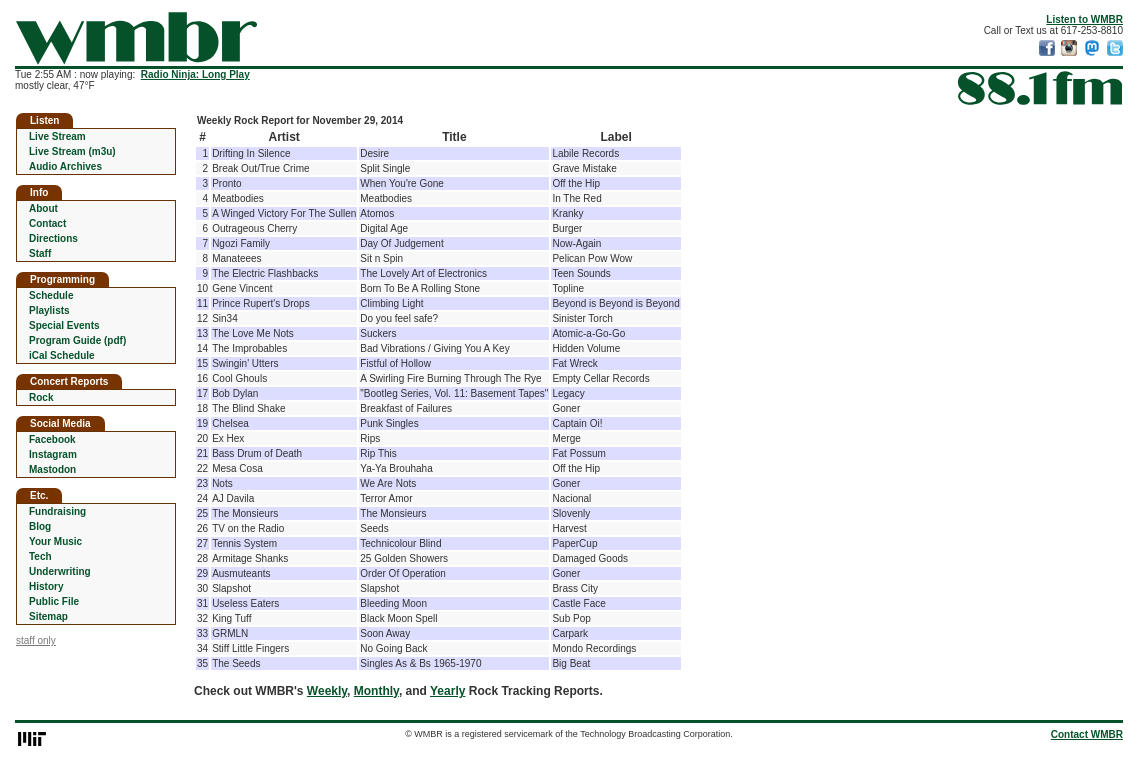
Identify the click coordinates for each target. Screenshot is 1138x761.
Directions (53, 238)
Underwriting (60, 571)
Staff (40, 253)
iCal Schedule (62, 355)
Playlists (49, 310)
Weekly (327, 691)
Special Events (64, 325)
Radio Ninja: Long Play (195, 74)
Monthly (376, 691)
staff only (36, 640)
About (43, 208)
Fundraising (57, 511)
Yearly (447, 691)
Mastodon (52, 469)
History (46, 586)
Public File (54, 601)
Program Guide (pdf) (77, 340)
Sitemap (48, 616)
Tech (40, 556)
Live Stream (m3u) (72, 151)
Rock (41, 397)
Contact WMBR (1087, 734)
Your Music (55, 541)
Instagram (53, 454)
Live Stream (57, 136)
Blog (40, 526)
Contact (47, 223)
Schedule (51, 295)
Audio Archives (65, 166)
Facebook (52, 439)
